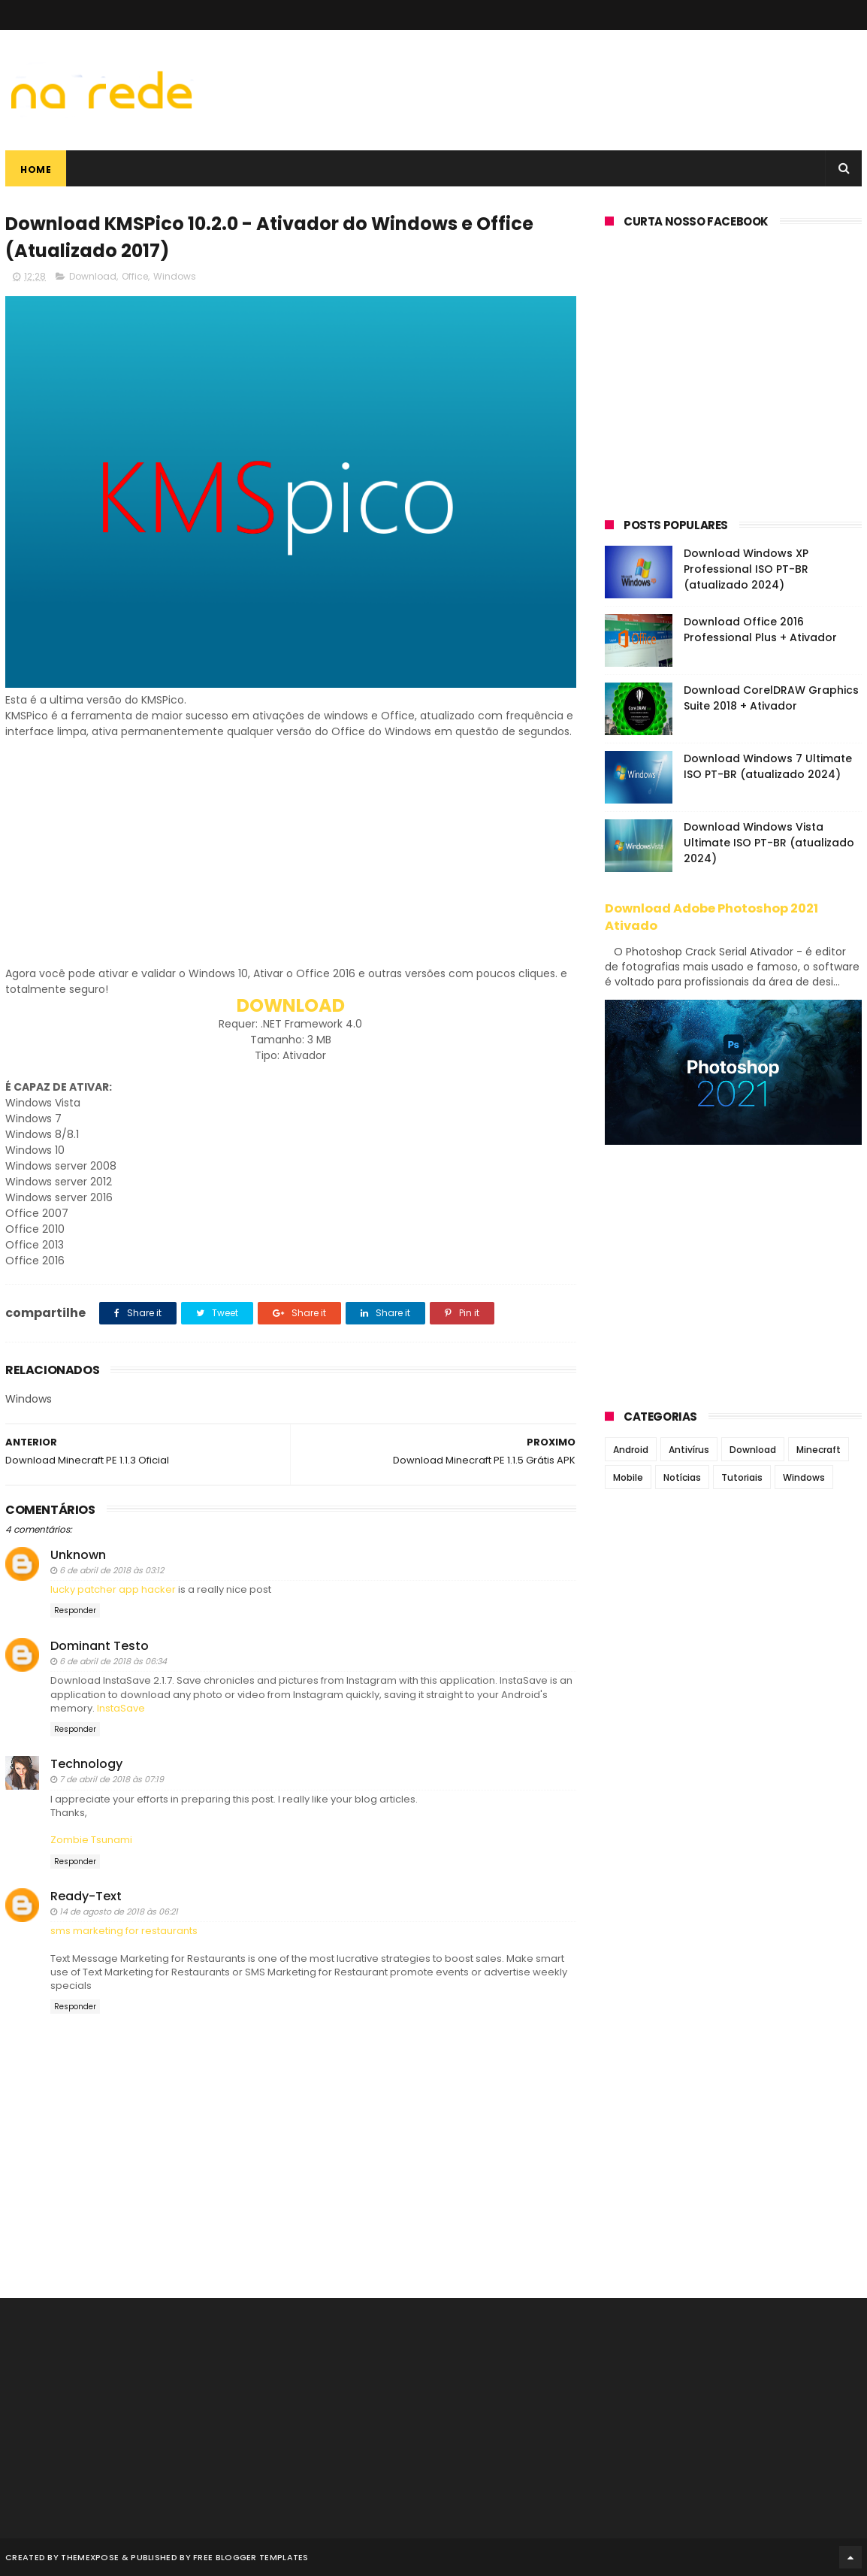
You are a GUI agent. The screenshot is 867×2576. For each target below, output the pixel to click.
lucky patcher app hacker (113, 1589)
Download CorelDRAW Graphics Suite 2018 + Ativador (771, 698)
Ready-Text (86, 1896)
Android (630, 1449)
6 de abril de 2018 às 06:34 (113, 1661)
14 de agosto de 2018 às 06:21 (118, 1912)
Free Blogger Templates (251, 2557)
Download (92, 276)
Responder (75, 1610)
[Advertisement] (290, 860)
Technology (86, 1763)
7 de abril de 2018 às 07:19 (111, 1779)
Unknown (78, 1554)
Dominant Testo (99, 1645)
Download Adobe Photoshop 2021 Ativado (711, 917)
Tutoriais (742, 1477)
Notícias (682, 1477)
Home (35, 169)
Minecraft (818, 1449)
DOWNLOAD (291, 1005)
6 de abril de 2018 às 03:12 (111, 1570)
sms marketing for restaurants (124, 1931)
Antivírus (689, 1449)
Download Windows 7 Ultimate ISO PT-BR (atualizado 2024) (768, 766)
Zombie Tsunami (91, 1840)
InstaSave (121, 1708)
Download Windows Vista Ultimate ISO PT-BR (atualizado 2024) (769, 842)
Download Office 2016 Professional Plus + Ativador (760, 629)
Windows (174, 276)
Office (135, 276)
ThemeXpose (90, 2557)
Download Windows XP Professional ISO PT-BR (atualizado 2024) (746, 569)
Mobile (628, 1477)
